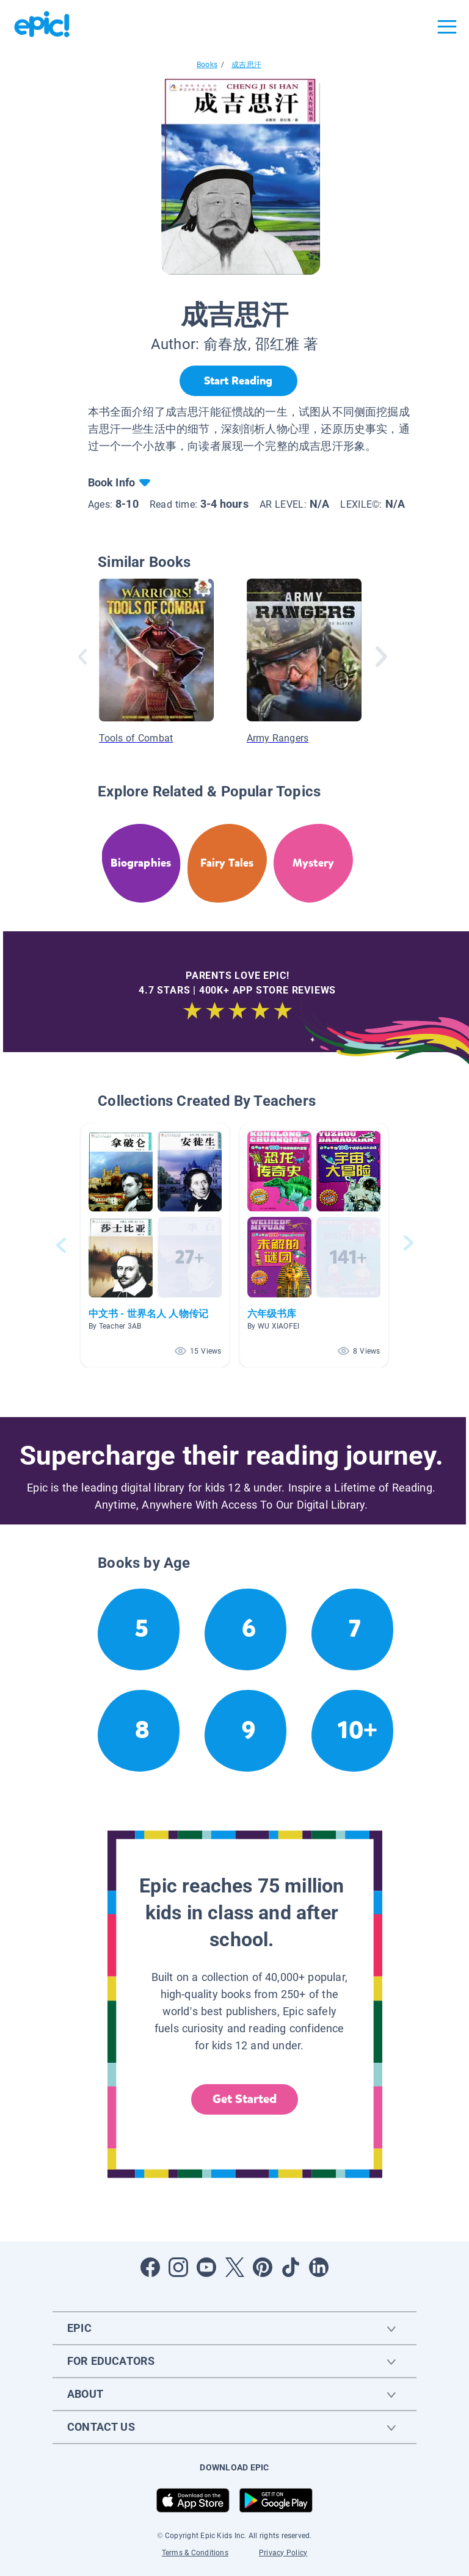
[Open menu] (447, 26)
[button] (155, 1245)
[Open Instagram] (178, 2267)
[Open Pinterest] (262, 2267)
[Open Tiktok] (290, 2267)
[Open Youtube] (206, 2267)
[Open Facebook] (150, 2267)
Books (207, 64)
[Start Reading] (238, 381)
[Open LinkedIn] (319, 2267)
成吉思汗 (246, 64)
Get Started (245, 2099)
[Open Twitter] (234, 2267)
